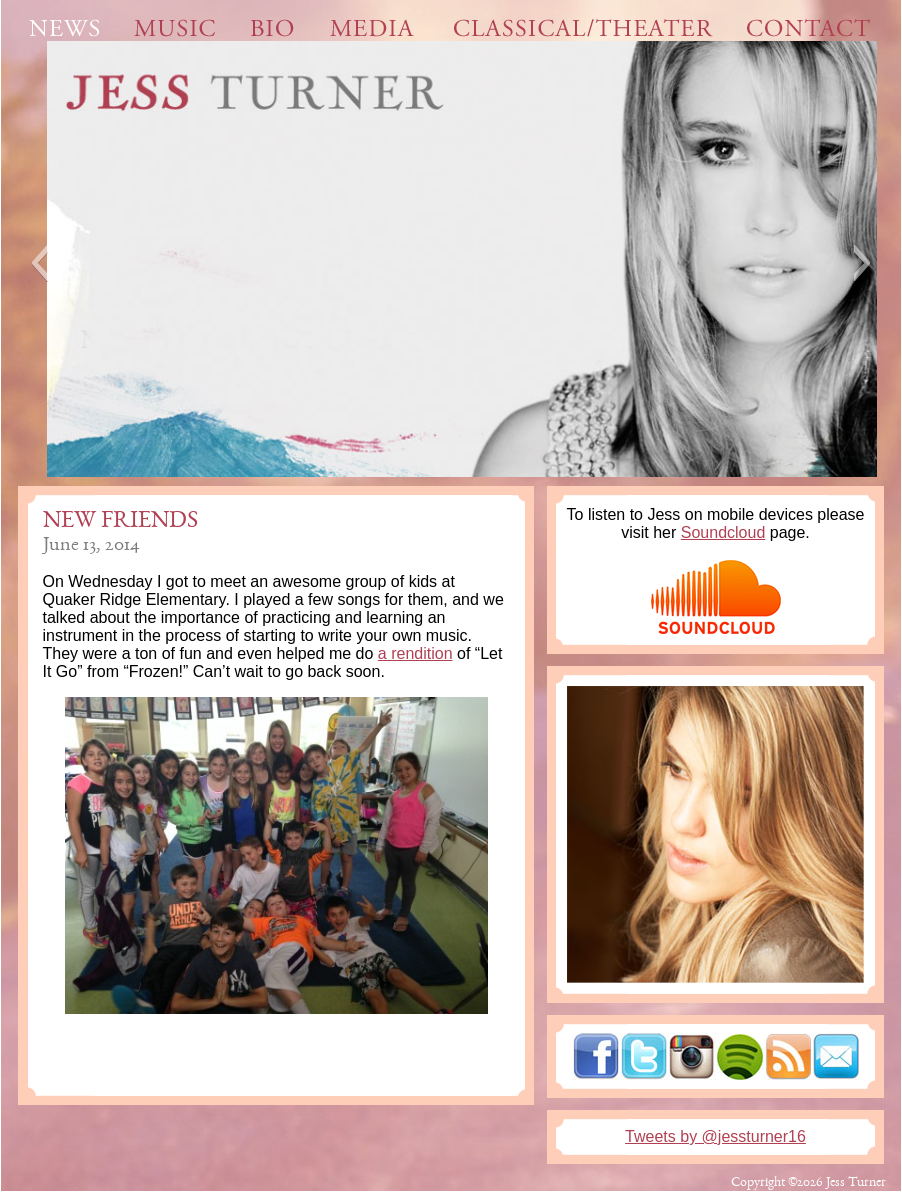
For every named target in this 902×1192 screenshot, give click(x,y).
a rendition (415, 653)
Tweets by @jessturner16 (715, 1136)
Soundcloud (723, 532)
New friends (120, 522)
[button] (39, 263)
